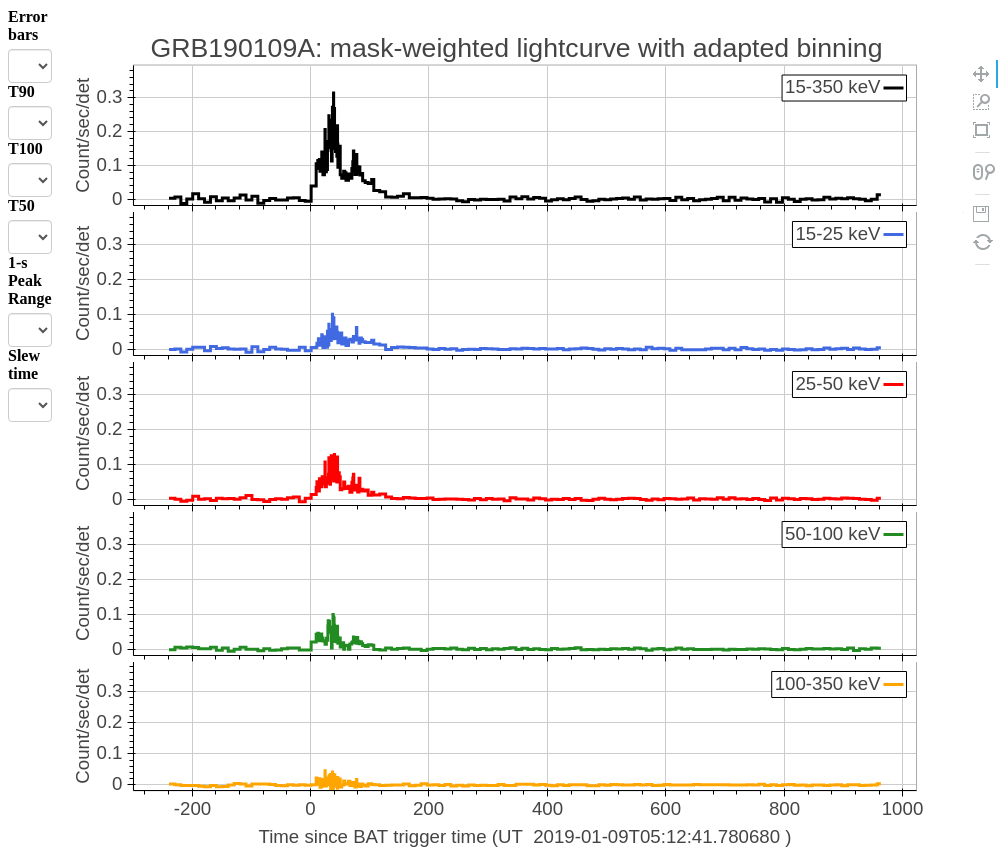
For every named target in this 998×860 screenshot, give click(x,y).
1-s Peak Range (30, 280)
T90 (21, 91)
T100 (25, 148)
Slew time (24, 364)
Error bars (27, 25)
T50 (21, 205)
